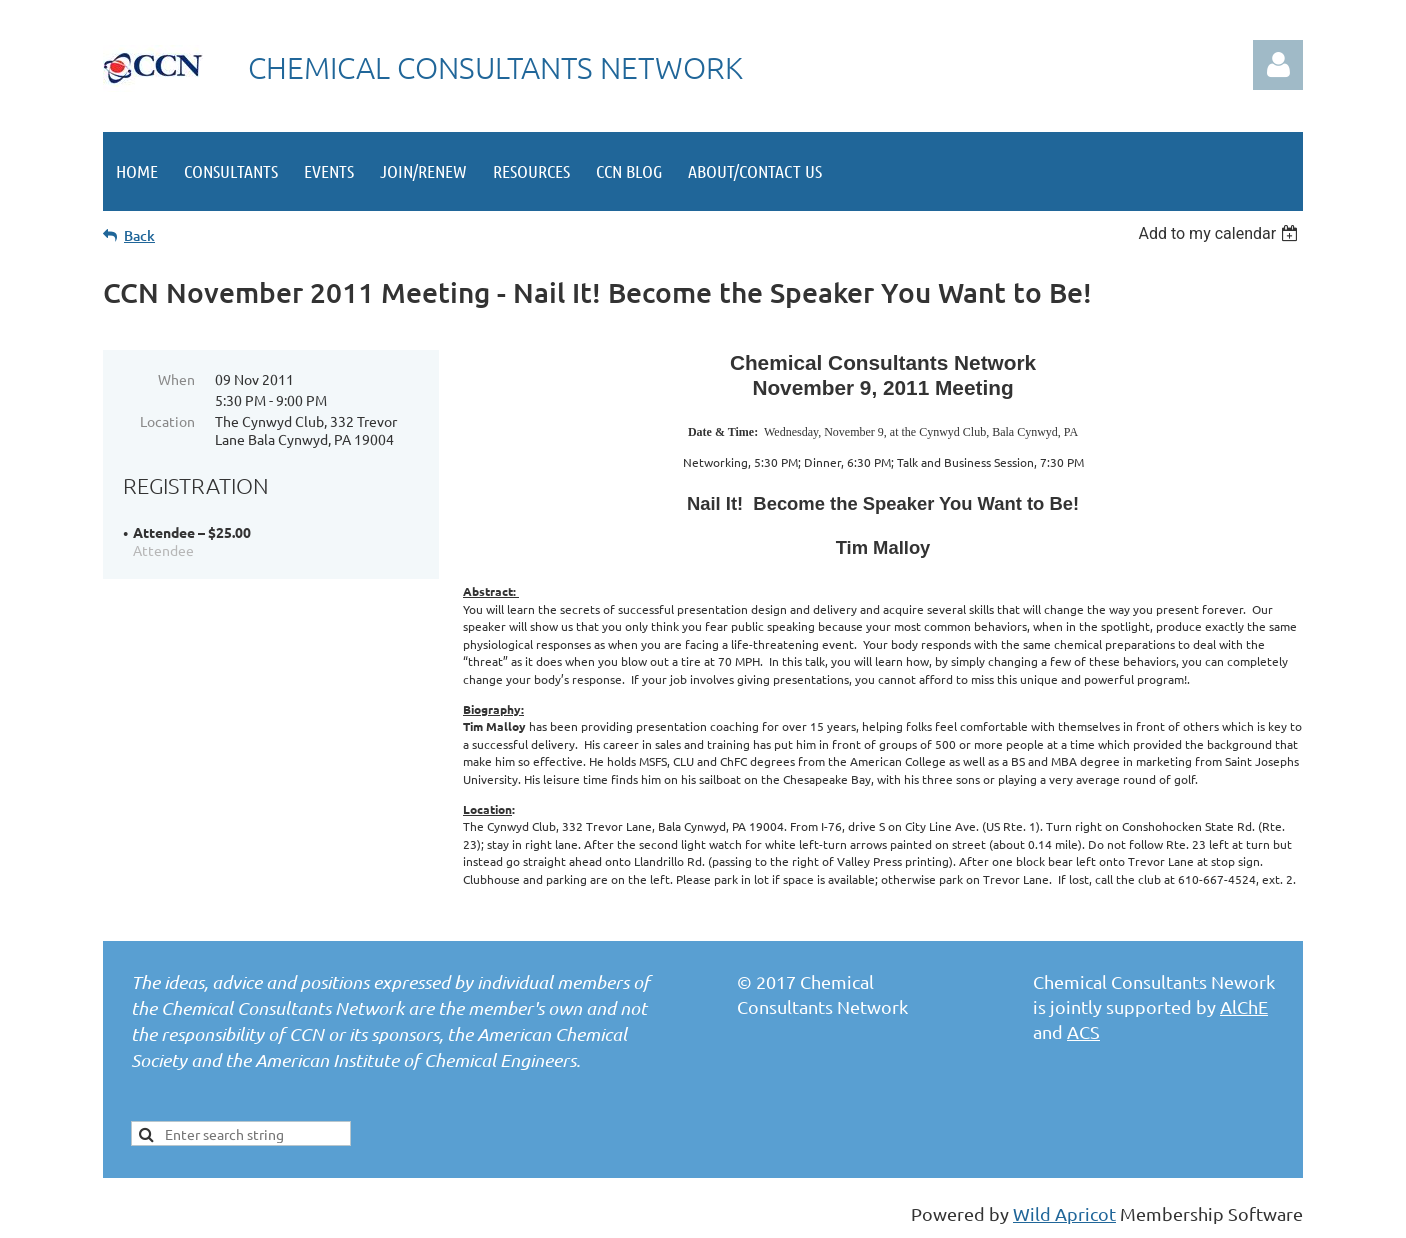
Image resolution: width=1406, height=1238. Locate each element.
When (176, 379)
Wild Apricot (1064, 1213)
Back (139, 235)
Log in (1278, 65)
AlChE (1244, 1006)
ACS (1083, 1031)
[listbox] (1220, 233)
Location (167, 421)
